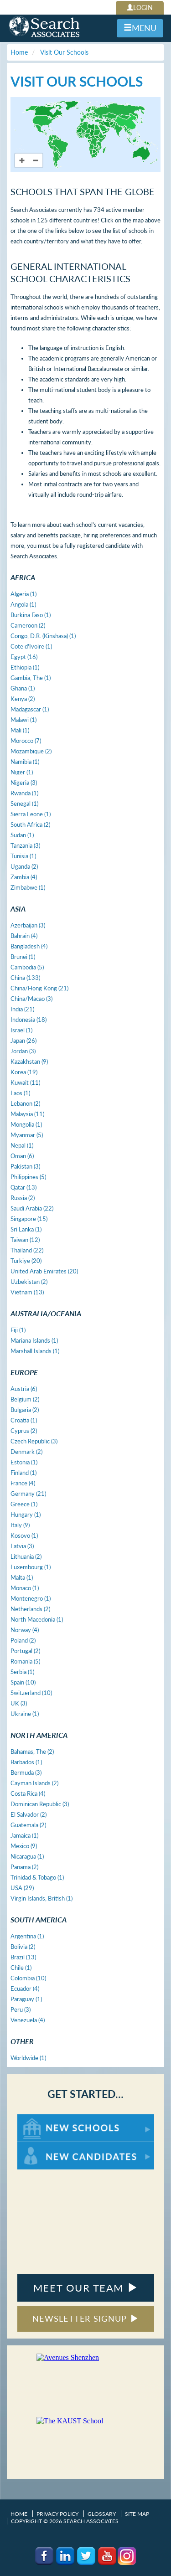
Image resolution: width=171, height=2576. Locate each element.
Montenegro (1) (30, 1598)
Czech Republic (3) (33, 1441)
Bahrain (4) (23, 935)
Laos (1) (20, 1093)
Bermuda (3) (25, 1772)
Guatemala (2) (28, 1825)
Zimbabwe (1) (27, 887)
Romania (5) (25, 1661)
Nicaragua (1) (27, 1856)
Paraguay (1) (26, 1999)
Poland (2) (23, 1640)
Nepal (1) (21, 1145)
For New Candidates (45, 2146)
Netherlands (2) (30, 1609)
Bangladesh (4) (28, 946)
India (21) (22, 1009)
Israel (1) (21, 1030)
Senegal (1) (24, 803)
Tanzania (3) (25, 845)
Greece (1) (23, 1504)
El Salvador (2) (28, 1814)
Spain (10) (23, 1682)
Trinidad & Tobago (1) (37, 1877)
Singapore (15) (28, 1218)
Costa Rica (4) (27, 1793)
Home (18, 2513)
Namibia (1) (24, 761)
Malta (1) (21, 1577)
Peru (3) (20, 2009)
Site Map (137, 2513)
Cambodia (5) (27, 967)
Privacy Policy (57, 2513)
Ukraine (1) (24, 1713)
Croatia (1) (23, 1420)
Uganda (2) (24, 866)
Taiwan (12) (25, 1239)
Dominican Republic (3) (39, 1804)
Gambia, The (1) (30, 677)
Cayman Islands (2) (34, 1783)
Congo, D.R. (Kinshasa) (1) (43, 635)
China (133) (25, 977)
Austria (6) (23, 1388)
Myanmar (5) (26, 1135)
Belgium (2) (24, 1399)
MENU (140, 28)
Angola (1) (23, 604)
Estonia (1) (23, 1462)
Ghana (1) (22, 688)
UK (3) (18, 1703)
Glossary (102, 2513)
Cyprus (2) (23, 1430)
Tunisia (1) (23, 856)
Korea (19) (23, 1072)
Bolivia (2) (22, 1946)
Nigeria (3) (23, 782)
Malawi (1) (23, 719)
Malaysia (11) (27, 1114)
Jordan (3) (23, 1051)
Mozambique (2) (31, 751)
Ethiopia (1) (24, 667)
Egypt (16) (23, 656)
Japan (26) (23, 1040)
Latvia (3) (22, 1546)
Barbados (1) (26, 1762)
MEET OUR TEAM (85, 2288)
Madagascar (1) (29, 709)
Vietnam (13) (27, 1292)
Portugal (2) (25, 1650)
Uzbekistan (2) (28, 1281)
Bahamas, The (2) (32, 1751)
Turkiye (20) (25, 1260)
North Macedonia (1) (36, 1619)
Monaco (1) (24, 1588)
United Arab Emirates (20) (44, 1271)
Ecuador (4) (24, 1988)
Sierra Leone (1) (30, 814)
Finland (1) (23, 1472)
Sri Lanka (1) (25, 1229)
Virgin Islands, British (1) (41, 1898)
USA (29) (22, 1887)
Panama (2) (24, 1866)
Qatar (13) (23, 1187)
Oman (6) (22, 1155)
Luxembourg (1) (30, 1567)
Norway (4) (24, 1629)
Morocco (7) (25, 740)
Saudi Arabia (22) (31, 1208)
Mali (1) (19, 730)
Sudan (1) (22, 835)
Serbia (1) (22, 1671)
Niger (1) (21, 772)
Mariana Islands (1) (34, 1340)
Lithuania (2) (25, 1556)
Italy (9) (20, 1525)
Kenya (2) (22, 698)
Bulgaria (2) (24, 1409)
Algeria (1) (23, 594)
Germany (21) (28, 1493)
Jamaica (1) (24, 1835)
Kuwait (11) (25, 1082)
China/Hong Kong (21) (39, 988)
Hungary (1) (25, 1514)
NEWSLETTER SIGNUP (85, 2318)
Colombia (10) (28, 1978)
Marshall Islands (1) (34, 1351)
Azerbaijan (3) (27, 925)
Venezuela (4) (27, 2020)
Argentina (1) (27, 1936)
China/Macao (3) (31, 998)
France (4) (22, 1483)
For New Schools (41, 2119)
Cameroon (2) (27, 625)
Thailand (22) (26, 1250)
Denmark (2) (26, 1451)
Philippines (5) (28, 1176)
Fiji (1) (18, 1330)
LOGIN (140, 7)
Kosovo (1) (24, 1535)
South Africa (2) (30, 824)
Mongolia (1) (26, 1124)
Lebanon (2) (25, 1103)
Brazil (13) (23, 1957)
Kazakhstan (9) (29, 1061)
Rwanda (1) (24, 793)
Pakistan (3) (25, 1166)
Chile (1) (20, 1967)
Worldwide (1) (28, 2057)
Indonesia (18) (28, 1019)
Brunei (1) (22, 956)
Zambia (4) (23, 877)
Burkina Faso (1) (30, 614)
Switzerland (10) (31, 1692)
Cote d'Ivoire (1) (31, 646)
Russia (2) (22, 1197)
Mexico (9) (23, 1846)
